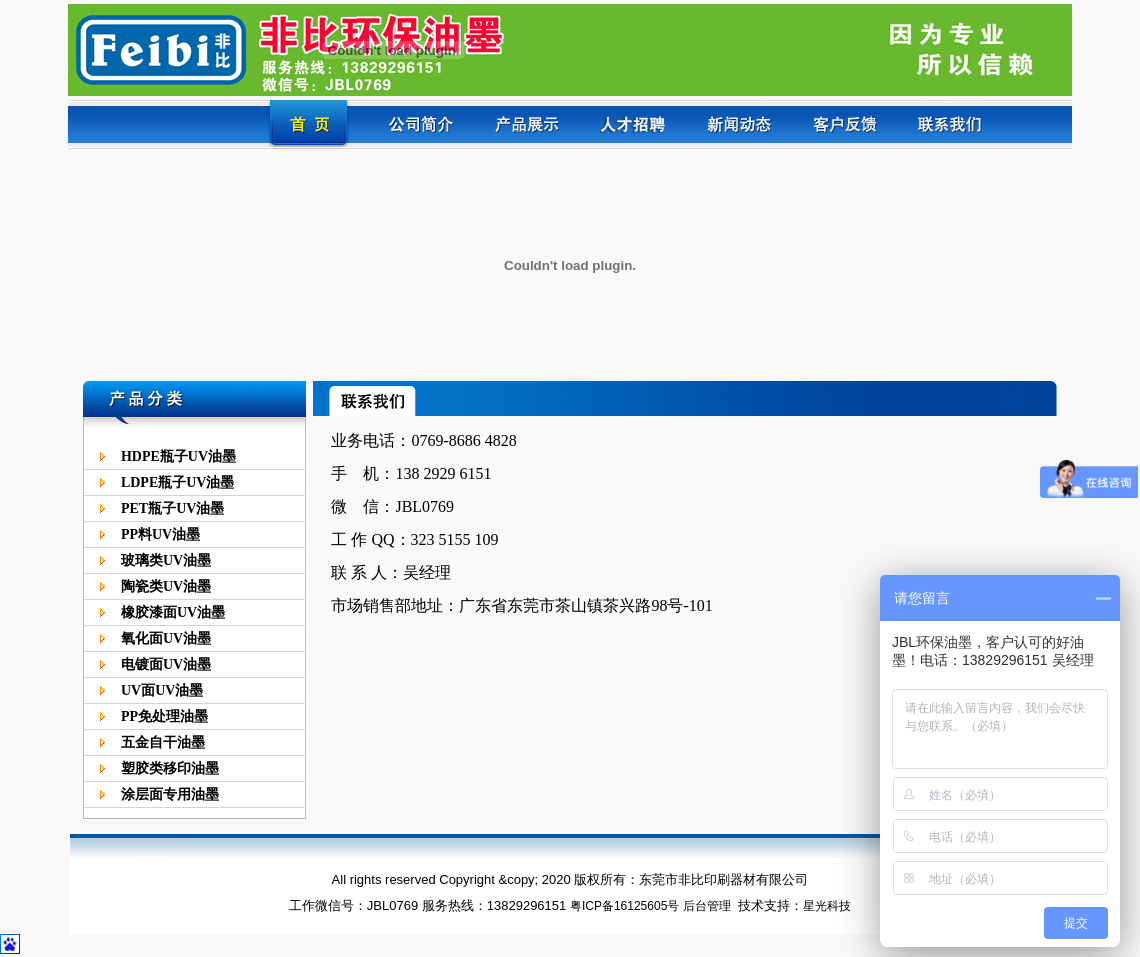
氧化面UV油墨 (166, 638)
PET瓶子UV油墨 (172, 508)
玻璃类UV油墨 (166, 560)
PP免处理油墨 (164, 716)
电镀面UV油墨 (166, 664)
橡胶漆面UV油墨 (173, 612)
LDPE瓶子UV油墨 (178, 482)
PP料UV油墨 (160, 534)
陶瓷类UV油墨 (166, 586)
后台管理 (707, 906)
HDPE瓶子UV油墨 (178, 456)
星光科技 (827, 906)
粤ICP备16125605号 (624, 906)
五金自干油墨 (163, 742)
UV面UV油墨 (162, 690)
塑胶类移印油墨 (170, 768)
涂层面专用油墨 (170, 794)
